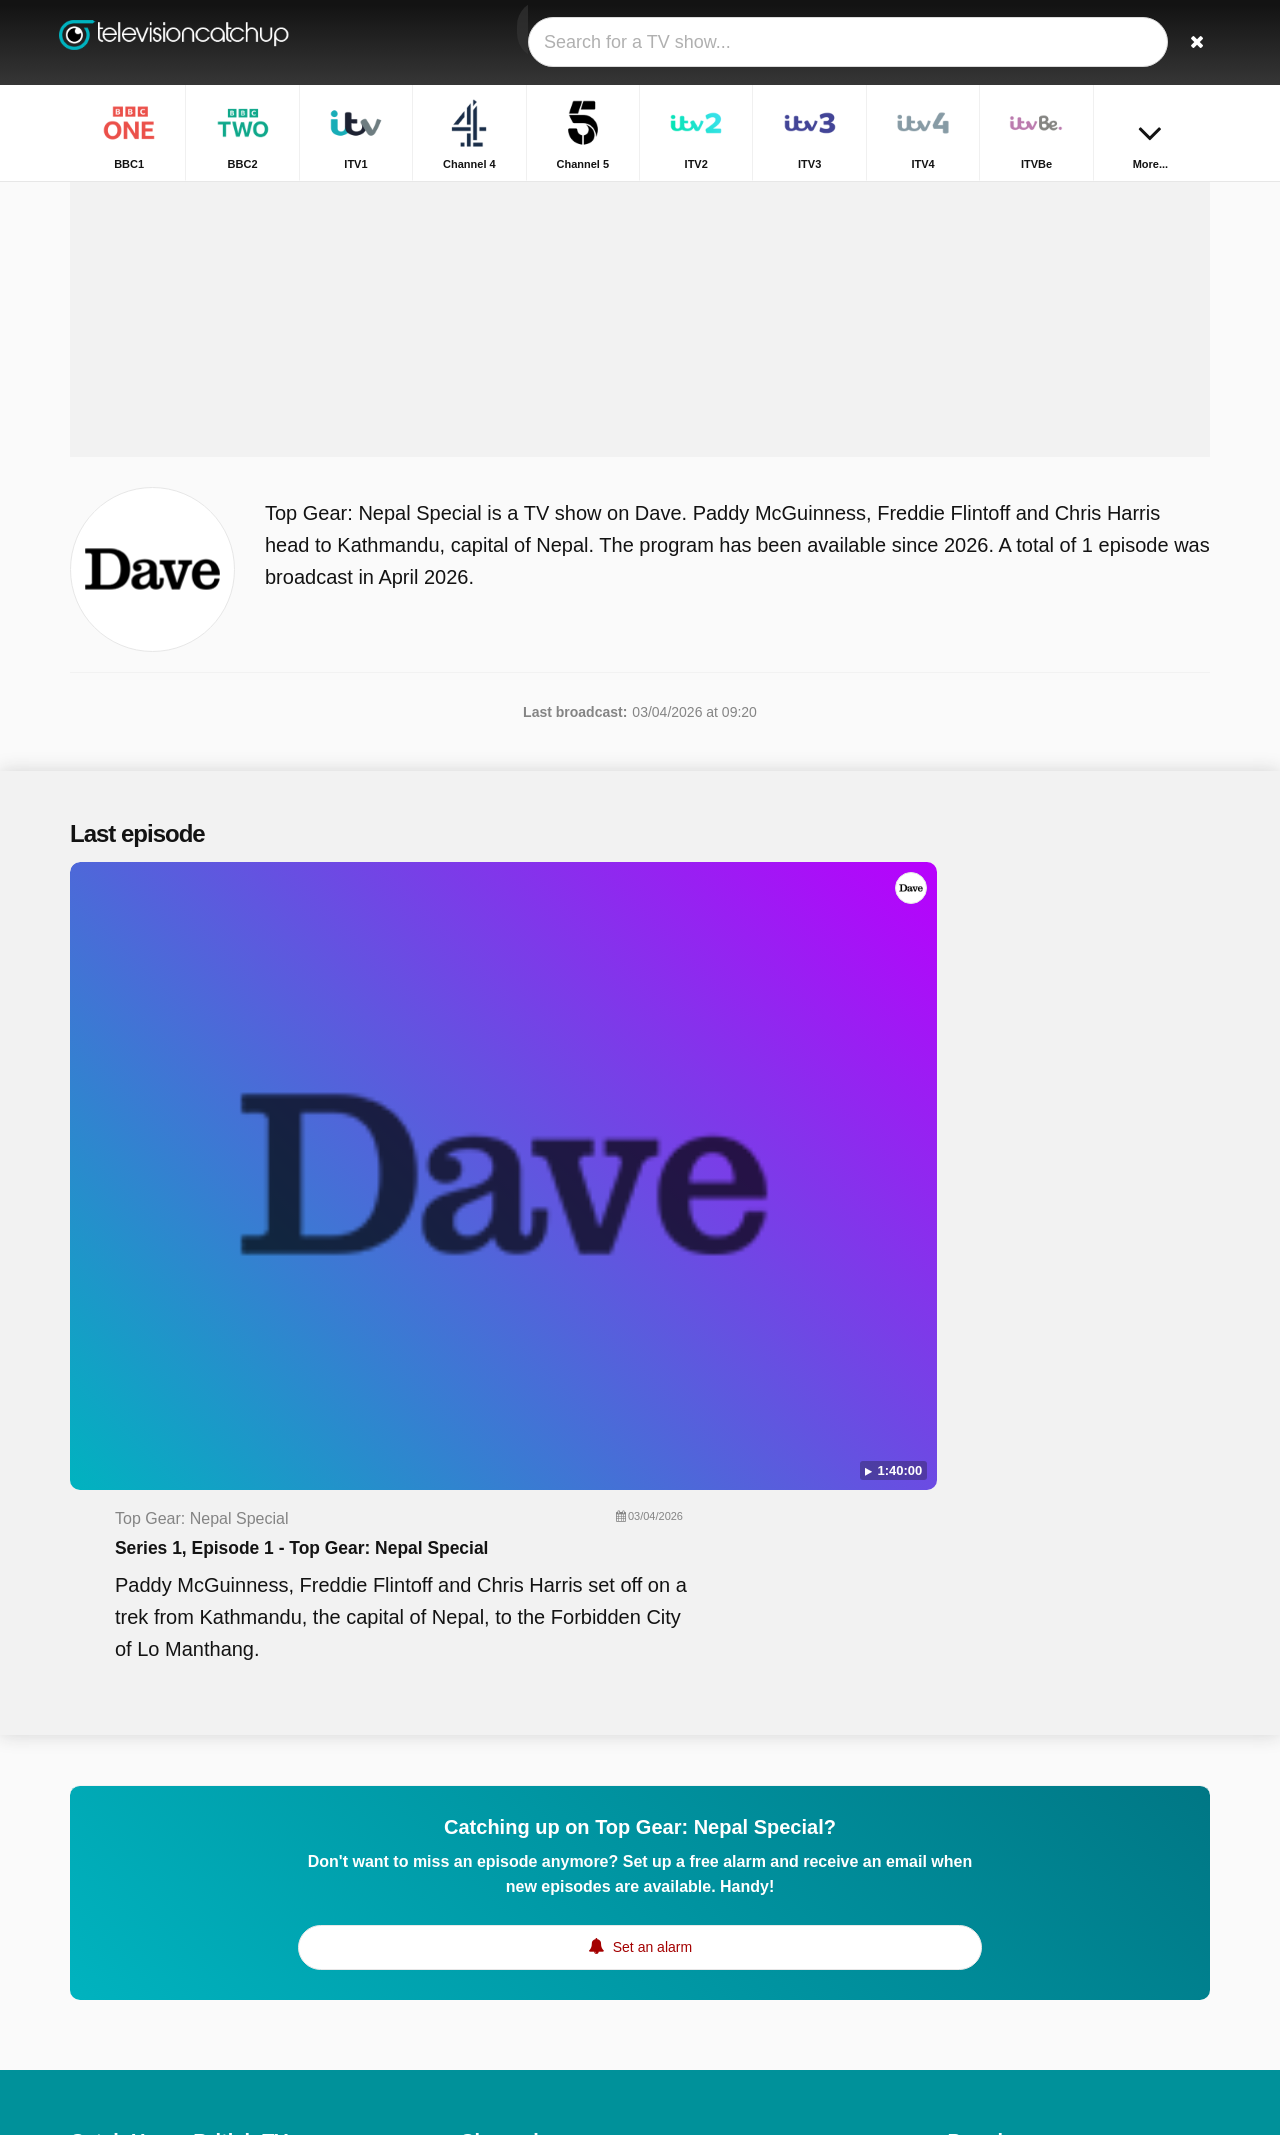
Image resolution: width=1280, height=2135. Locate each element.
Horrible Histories (1001, 1794)
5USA (478, 1915)
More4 (480, 1886)
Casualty (975, 1939)
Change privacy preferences (164, 1904)
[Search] (1188, 42)
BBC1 (478, 1741)
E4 (697, 1857)
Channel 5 (492, 1799)
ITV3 (475, 1828)
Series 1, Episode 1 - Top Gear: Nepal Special (709, 1036)
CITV (705, 2002)
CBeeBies (720, 2031)
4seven (711, 1886)
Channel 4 (721, 1770)
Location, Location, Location (1035, 1881)
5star (475, 1973)
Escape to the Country (1017, 1910)
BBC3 (707, 1915)
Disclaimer (219, 1868)
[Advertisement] (640, 412)
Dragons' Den (990, 1968)
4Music (711, 1944)
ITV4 (704, 1828)
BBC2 (707, 1741)
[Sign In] (1121, 42)
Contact (94, 1868)
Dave (705, 1973)
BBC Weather (990, 1765)
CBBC (479, 2031)
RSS (352, 1868)
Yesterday (491, 2002)
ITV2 (704, 1799)
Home (1036, 197)
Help (152, 1868)
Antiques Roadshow (1010, 1997)
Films (964, 1736)
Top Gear (977, 2026)
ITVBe (479, 1857)
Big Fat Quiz (986, 1823)
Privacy (295, 1868)
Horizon (972, 1852)
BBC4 (478, 1944)
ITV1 (475, 1770)
